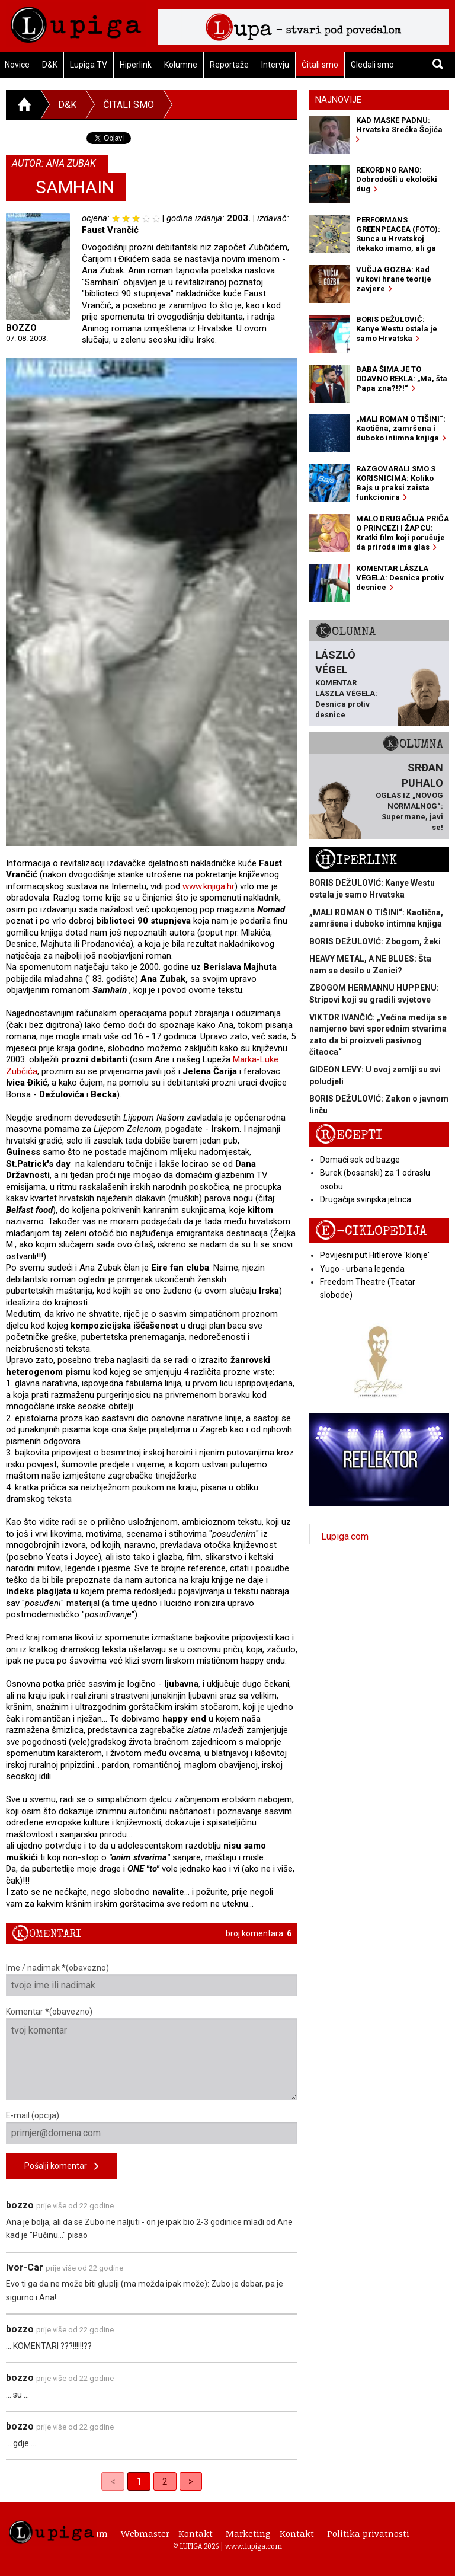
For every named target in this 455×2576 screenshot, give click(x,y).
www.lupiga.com (253, 2546)
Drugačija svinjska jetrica (365, 1199)
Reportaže (229, 64)
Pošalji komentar (61, 2166)
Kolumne (180, 64)
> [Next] (190, 2481)
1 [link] (139, 2481)
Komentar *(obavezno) (151, 2053)
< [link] (113, 2481)
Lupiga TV (88, 64)
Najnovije (338, 99)
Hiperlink (136, 64)
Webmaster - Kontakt (167, 2533)
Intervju (275, 64)
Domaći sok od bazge (360, 1159)
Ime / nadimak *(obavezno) (151, 1979)
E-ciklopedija (371, 1231)
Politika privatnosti (368, 2533)
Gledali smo (372, 64)
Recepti (348, 1135)
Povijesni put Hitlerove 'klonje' (375, 1255)
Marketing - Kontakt (270, 2533)
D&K (49, 64)
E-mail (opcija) (151, 2127)
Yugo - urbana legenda (362, 1268)
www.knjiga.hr (208, 886)
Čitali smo (320, 64)
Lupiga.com (345, 1536)
